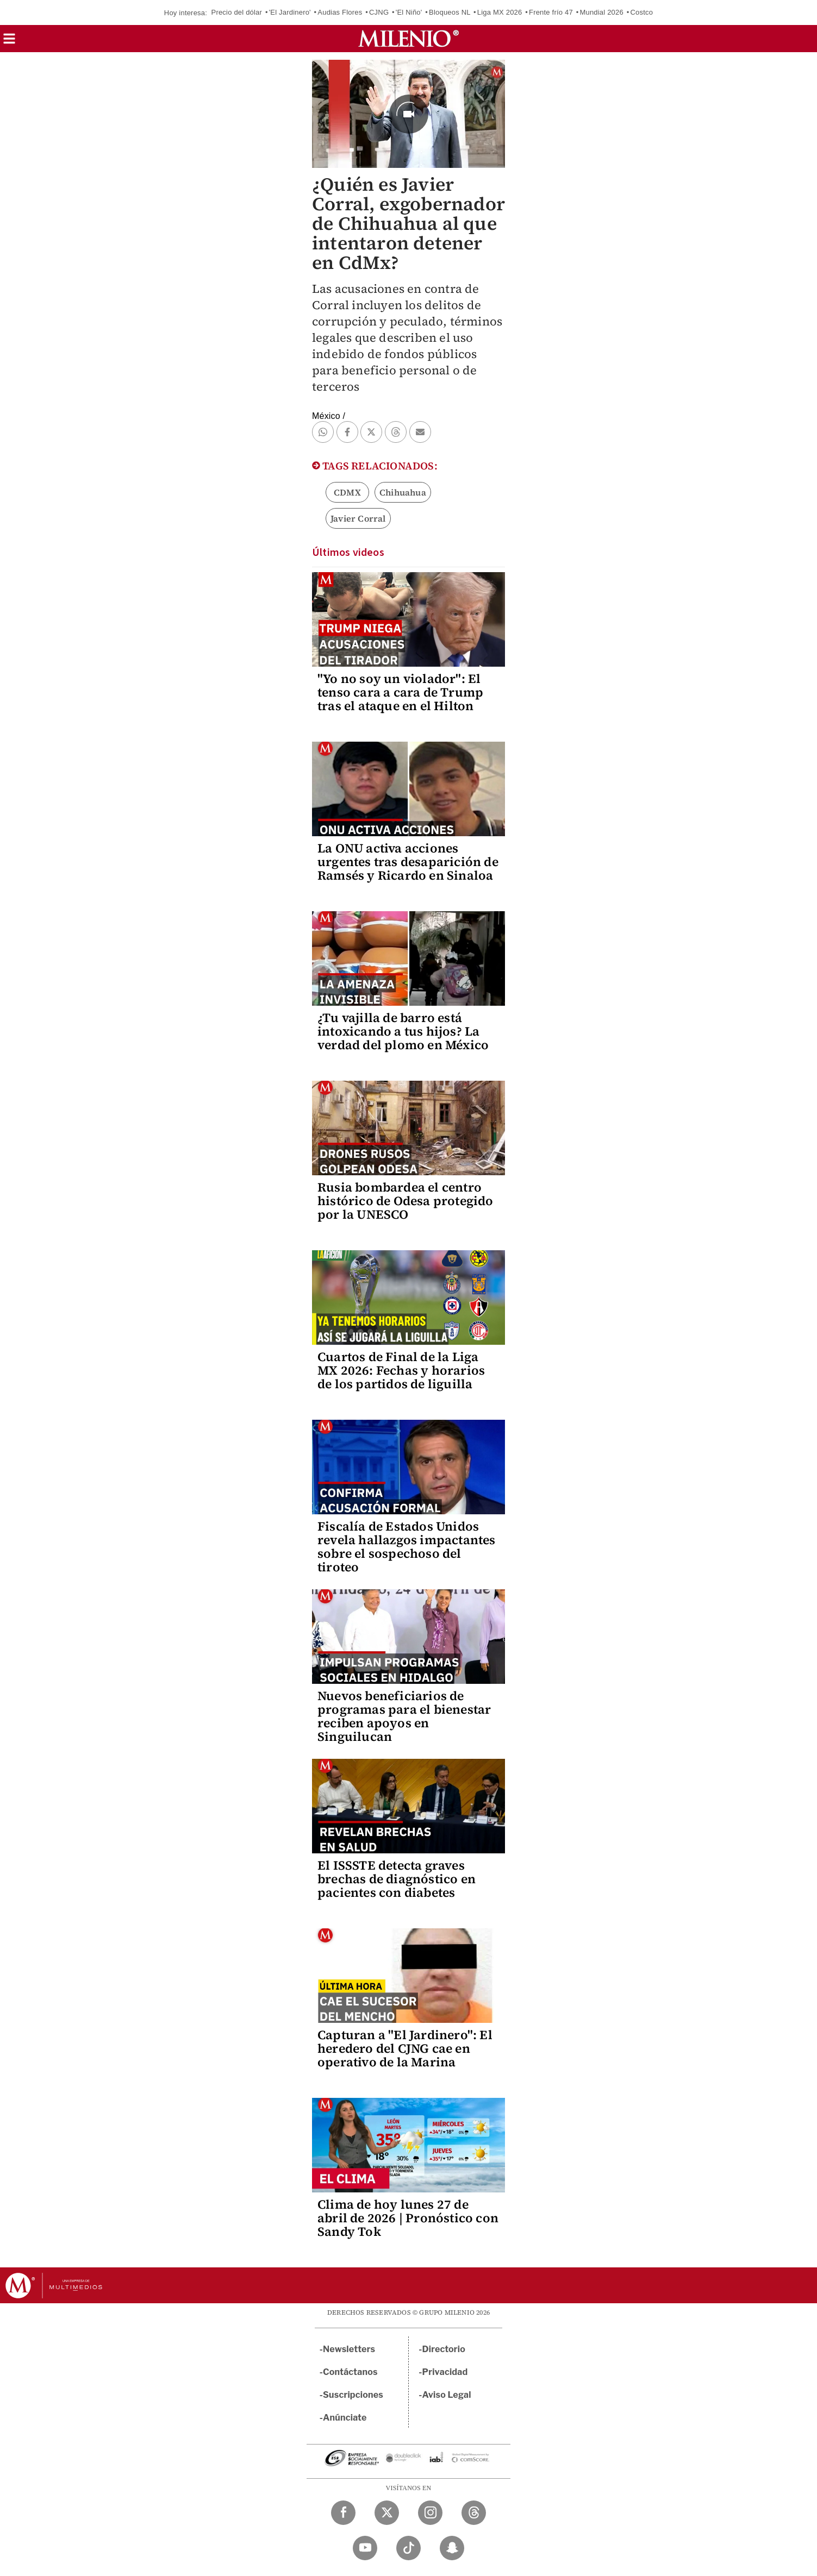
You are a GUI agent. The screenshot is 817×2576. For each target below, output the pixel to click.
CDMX (347, 492)
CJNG (379, 12)
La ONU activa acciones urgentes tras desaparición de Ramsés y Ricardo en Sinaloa (407, 861)
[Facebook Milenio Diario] (343, 2512)
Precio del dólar (237, 12)
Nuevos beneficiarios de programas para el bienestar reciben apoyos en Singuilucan (404, 1716)
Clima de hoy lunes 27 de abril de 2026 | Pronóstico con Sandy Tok (407, 2218)
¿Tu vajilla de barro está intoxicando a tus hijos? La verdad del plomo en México (403, 1031)
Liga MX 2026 (499, 12)
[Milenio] (408, 38)
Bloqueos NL (449, 12)
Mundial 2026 (601, 12)
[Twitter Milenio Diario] (387, 2512)
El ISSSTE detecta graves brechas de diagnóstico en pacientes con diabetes (396, 1879)
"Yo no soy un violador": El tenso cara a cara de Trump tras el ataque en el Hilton (400, 692)
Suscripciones (353, 2395)
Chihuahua (402, 492)
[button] (9, 42)
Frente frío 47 (551, 12)
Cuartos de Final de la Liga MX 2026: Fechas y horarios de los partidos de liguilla (401, 1370)
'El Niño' (409, 12)
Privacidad (445, 2372)
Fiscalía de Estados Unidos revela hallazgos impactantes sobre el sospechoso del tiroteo (406, 1547)
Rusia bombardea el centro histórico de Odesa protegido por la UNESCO (405, 1201)
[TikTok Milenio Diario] (408, 2548)
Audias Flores (339, 12)
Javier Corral (358, 518)
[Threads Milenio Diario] (473, 2512)
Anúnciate (344, 2417)
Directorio (444, 2349)
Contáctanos (350, 2372)
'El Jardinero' (290, 12)
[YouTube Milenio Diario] (365, 2548)
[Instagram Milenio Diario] (430, 2512)
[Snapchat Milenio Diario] (452, 2548)
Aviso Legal (446, 2395)
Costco (641, 12)
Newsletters (349, 2349)
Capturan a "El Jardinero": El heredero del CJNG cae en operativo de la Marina (404, 2048)
